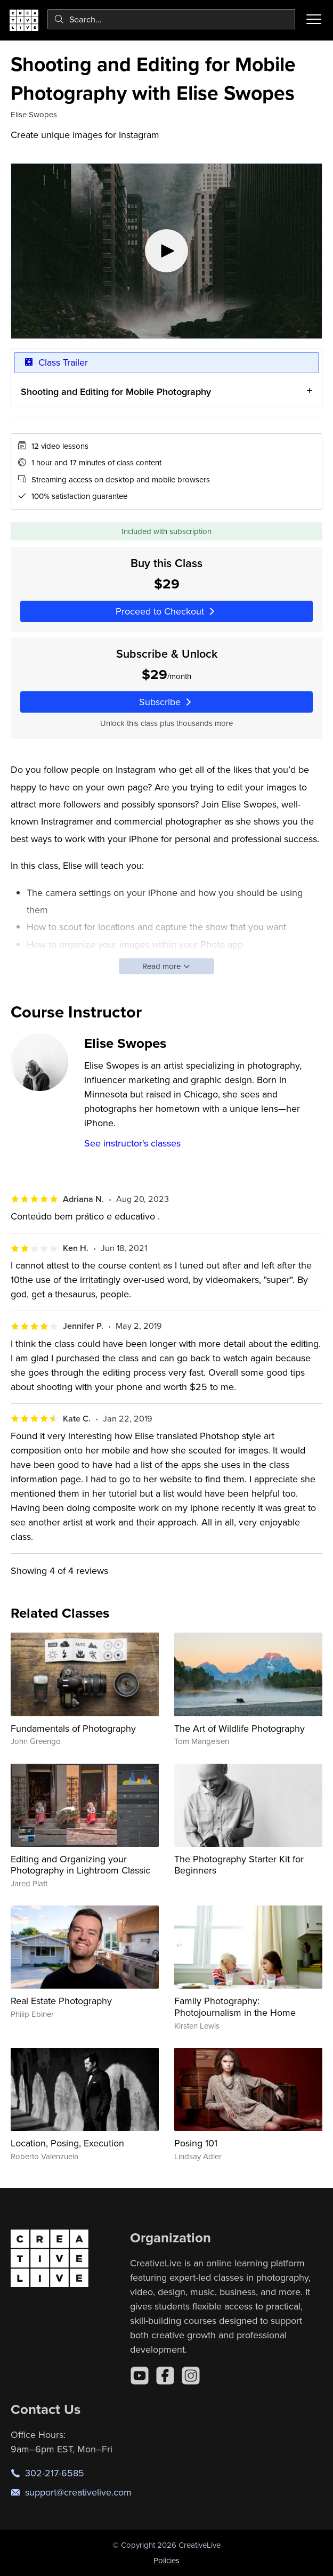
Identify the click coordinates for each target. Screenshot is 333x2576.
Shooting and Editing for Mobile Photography (116, 391)
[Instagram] (190, 2375)
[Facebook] (165, 2375)
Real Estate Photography (61, 2000)
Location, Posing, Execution (67, 2143)
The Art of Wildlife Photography (239, 1728)
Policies (166, 2560)
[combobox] (171, 19)
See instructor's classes (132, 1143)
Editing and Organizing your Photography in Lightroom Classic (80, 1864)
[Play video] (166, 251)
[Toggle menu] (313, 19)
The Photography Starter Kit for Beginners (239, 1864)
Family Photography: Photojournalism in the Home (235, 2006)
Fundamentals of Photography (73, 1728)
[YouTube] (139, 2375)
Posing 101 (195, 2143)
